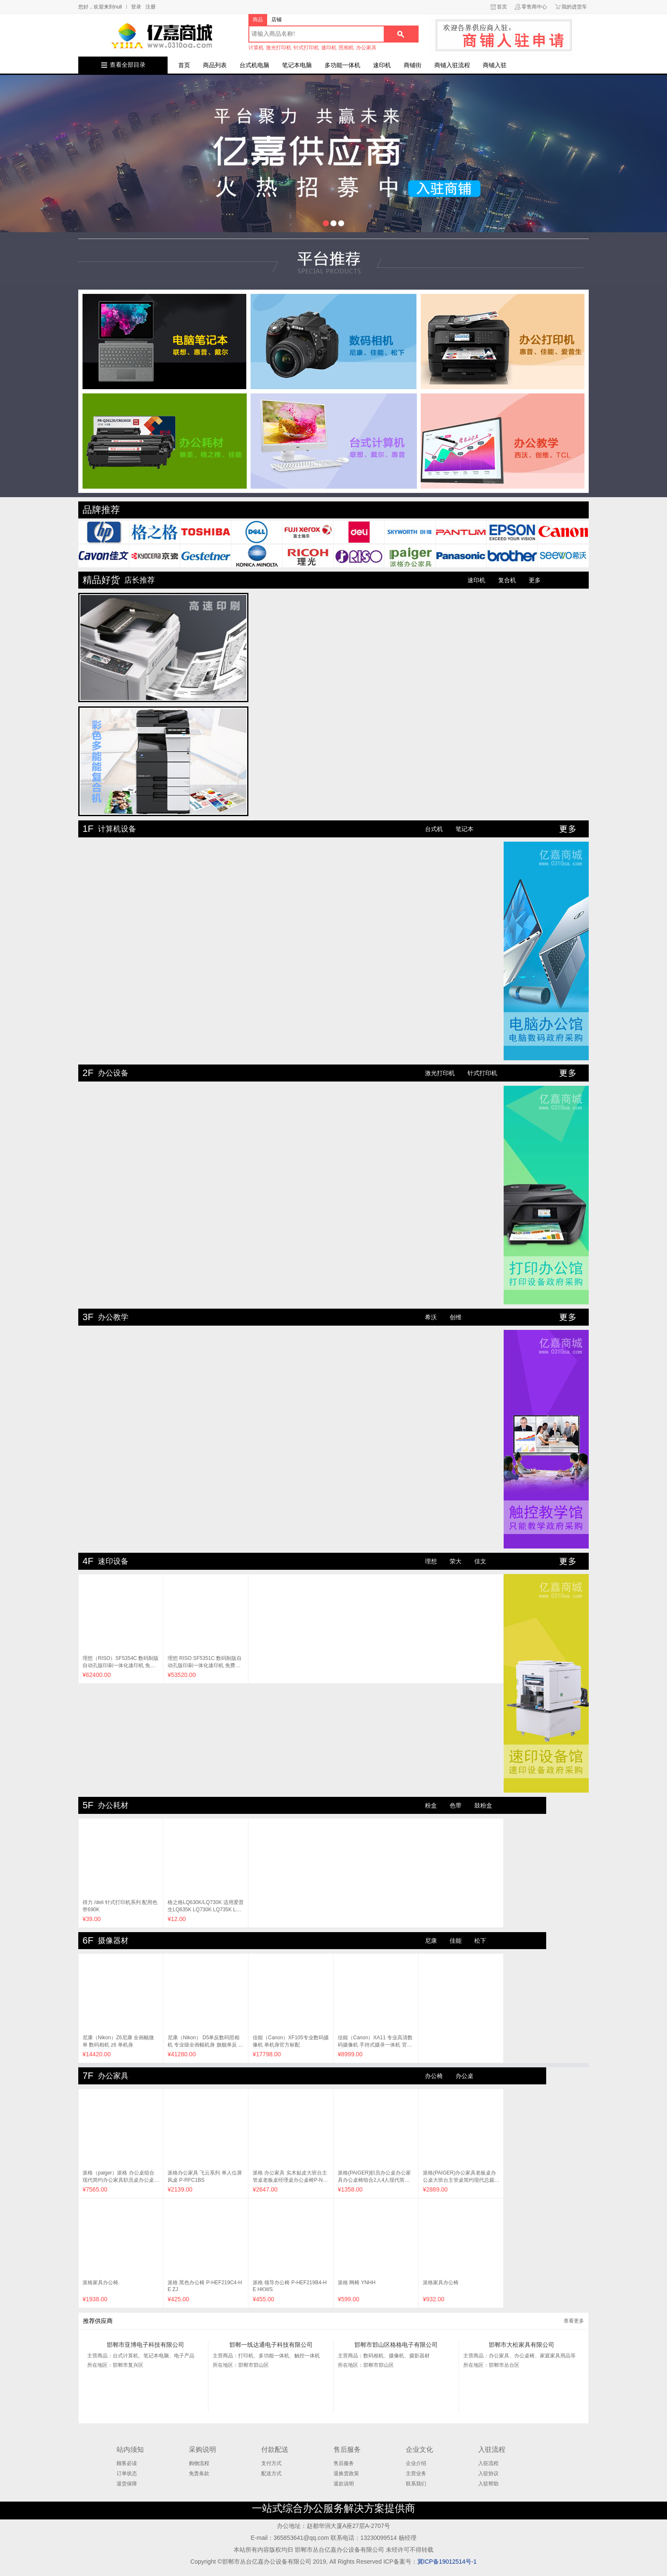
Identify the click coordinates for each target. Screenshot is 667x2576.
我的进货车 (574, 7)
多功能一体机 (342, 65)
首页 (502, 7)
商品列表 (215, 65)
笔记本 (464, 828)
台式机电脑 (254, 65)
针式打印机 (306, 48)
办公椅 (434, 2075)
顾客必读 (127, 2463)
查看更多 (574, 2321)
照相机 (346, 48)
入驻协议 (488, 2473)
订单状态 (127, 2473)
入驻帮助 (488, 2484)
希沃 (431, 1317)
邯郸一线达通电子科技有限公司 (271, 2344)
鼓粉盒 (483, 1805)
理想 (431, 1561)
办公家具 (366, 48)
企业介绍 (416, 2463)
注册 (150, 7)
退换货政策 (346, 2473)
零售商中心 (534, 7)
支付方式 (271, 2463)
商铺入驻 (495, 65)
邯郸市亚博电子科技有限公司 (145, 2344)
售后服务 (344, 2463)
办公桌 (464, 2075)
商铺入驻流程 (452, 65)
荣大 (456, 1561)
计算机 (256, 48)
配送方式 (271, 2473)
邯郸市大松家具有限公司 (521, 2344)
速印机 (328, 48)
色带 (456, 1805)
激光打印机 (278, 48)
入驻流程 (488, 2463)
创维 (456, 1317)
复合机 (507, 580)
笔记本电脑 (297, 65)
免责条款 (199, 2473)
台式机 (434, 828)
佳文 (480, 1561)
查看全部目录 (127, 65)
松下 (480, 1940)
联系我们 (416, 2484)
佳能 (456, 1940)
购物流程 (199, 2463)
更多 (535, 580)
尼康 (431, 1940)
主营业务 (416, 2473)
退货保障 (127, 2484)
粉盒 (431, 1805)
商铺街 (413, 65)
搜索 (401, 34)
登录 (136, 7)
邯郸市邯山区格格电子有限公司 (396, 2344)
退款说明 (344, 2484)
